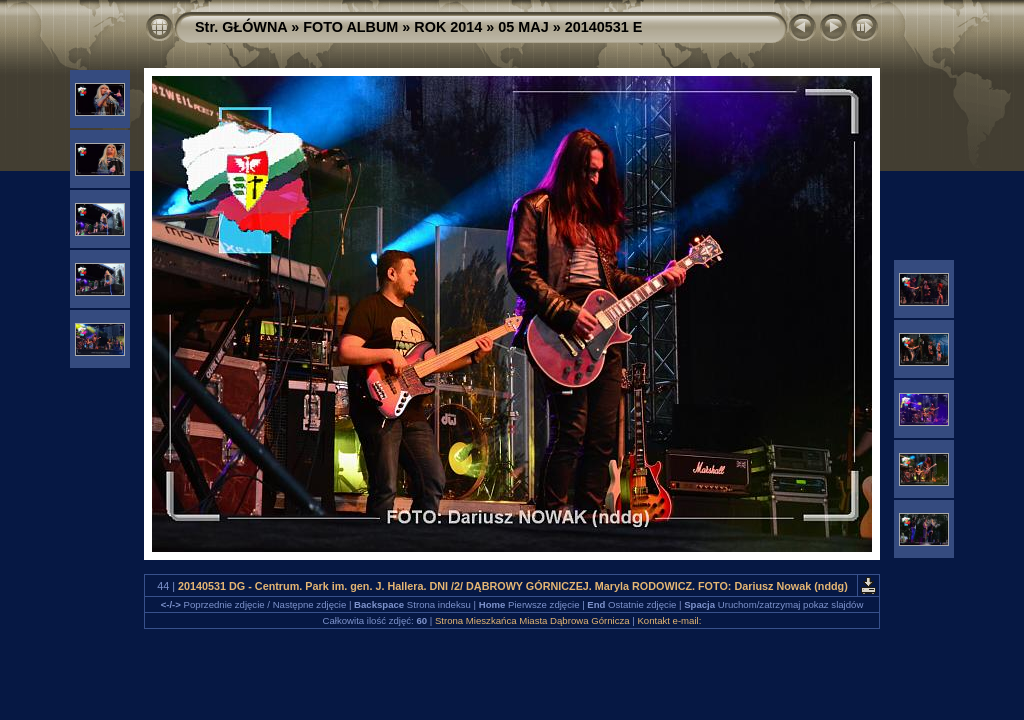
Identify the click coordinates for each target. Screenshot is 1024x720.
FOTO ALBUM (350, 27)
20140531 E (604, 27)
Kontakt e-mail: (669, 620)
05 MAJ (523, 27)
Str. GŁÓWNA (241, 27)
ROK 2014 (448, 27)
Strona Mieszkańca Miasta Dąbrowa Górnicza (532, 620)
